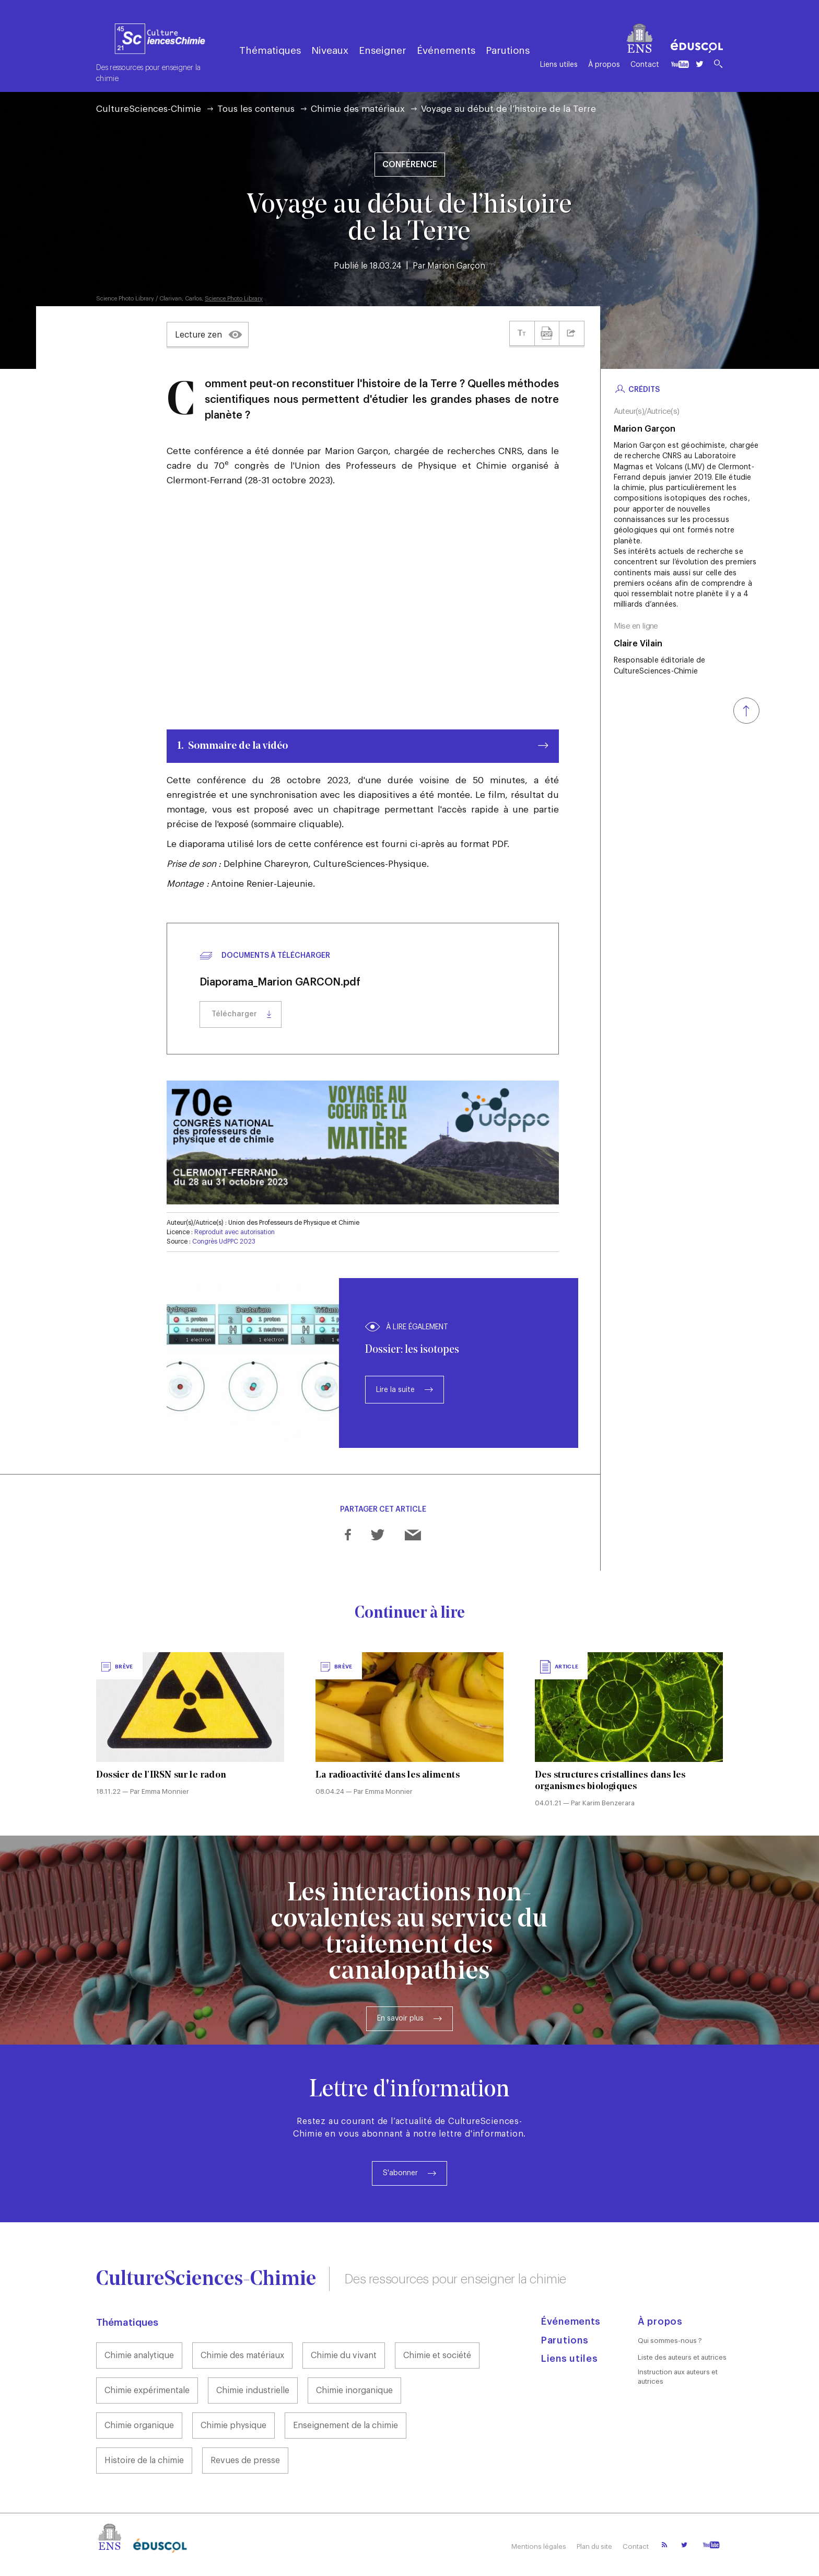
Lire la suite (395, 1390)
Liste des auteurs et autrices (682, 2357)
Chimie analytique (139, 2355)
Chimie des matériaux (358, 109)
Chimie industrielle (252, 2390)
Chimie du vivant (344, 2355)
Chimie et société (437, 2355)
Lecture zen (198, 335)
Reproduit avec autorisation (234, 1232)
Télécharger (234, 1014)
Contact (644, 64)
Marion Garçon (456, 266)
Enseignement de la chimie (345, 2425)
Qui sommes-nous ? (670, 2340)
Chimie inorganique (354, 2390)
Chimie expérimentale (147, 2390)
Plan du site (594, 2546)
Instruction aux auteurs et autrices (678, 2377)
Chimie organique (139, 2425)
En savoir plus (400, 2018)
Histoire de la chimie (144, 2460)
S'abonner (400, 2173)
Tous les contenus (256, 109)
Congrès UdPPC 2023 (223, 1241)
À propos (604, 64)
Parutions (508, 50)
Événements (446, 50)
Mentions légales (538, 2546)
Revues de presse (245, 2460)
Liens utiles (559, 64)
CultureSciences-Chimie (148, 109)
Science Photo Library (234, 298)
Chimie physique (233, 2425)
